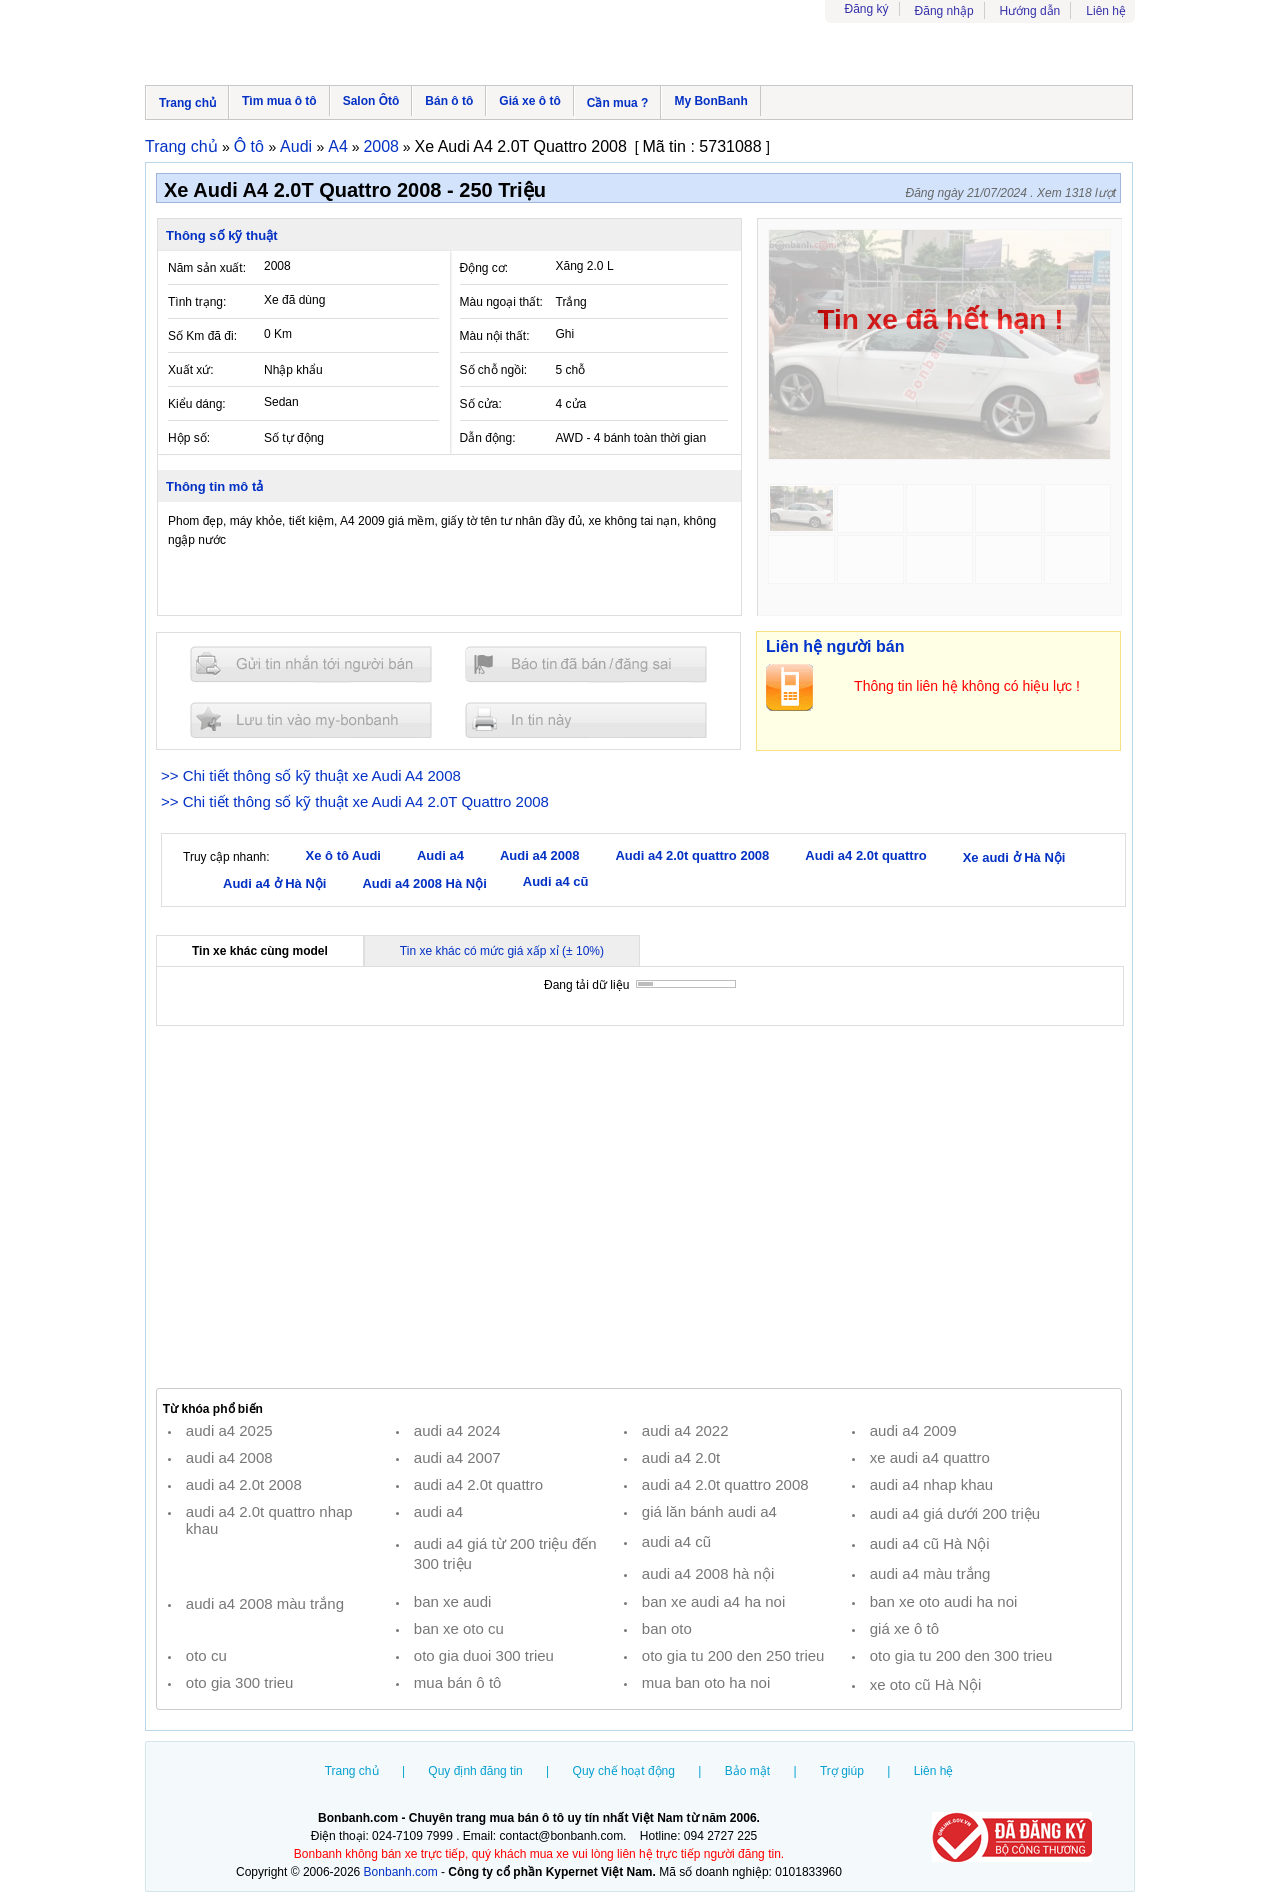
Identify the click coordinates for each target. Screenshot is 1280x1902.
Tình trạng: (197, 302)
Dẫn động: (488, 438)
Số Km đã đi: (202, 336)
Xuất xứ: (191, 370)
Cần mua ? (618, 103)
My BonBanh (710, 101)
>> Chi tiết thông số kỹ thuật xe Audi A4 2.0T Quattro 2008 (355, 801)
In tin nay (586, 719)
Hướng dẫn (1030, 11)
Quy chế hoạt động (624, 1771)
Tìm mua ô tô (279, 101)
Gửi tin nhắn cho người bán (311, 664)
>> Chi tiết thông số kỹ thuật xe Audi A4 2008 (311, 775)
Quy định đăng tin (475, 1771)
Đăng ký (867, 9)
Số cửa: (481, 404)
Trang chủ (187, 103)
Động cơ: (484, 268)
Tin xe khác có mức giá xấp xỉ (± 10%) (502, 951)
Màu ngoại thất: (501, 302)
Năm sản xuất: (207, 268)
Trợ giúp (842, 1771)
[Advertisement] (639, 1207)
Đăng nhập (944, 11)
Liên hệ (1106, 11)
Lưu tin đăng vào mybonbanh (311, 719)
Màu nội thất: (495, 336)
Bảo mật (747, 1771)
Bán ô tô (449, 101)
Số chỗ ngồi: (494, 370)
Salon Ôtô (371, 101)
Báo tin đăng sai (586, 664)
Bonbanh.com (401, 1872)
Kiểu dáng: (197, 404)
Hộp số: (189, 438)
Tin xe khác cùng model (260, 951)
